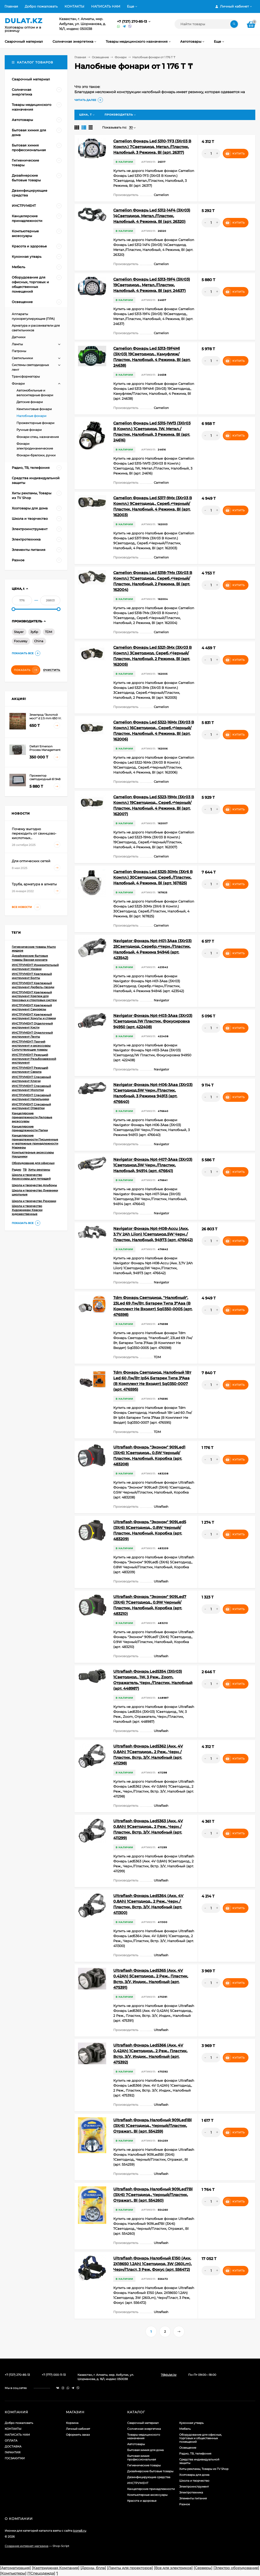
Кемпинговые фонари (34, 409)
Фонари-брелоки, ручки (36, 455)
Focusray (20, 641)
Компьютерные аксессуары (147, 2495)
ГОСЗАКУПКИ (15, 2458)
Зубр (34, 632)
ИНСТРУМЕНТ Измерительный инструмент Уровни (35, 967)
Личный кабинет (78, 2428)
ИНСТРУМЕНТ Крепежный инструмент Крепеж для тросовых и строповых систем (34, 996)
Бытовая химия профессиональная (141, 2457)
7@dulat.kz (168, 2374)
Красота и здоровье (141, 2500)
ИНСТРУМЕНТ (137, 2483)
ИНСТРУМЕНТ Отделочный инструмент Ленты (32, 1034)
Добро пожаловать (41, 6)
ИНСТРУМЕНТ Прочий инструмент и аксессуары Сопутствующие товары (31, 1045)
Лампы (17, 344)
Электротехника (191, 2492)
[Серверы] (203, 2568)
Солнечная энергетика (144, 2428)
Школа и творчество (194, 2480)
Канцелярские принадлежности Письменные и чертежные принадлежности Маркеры (35, 1141)
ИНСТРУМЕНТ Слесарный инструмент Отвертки (31, 1106)
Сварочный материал (143, 2423)
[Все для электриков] (173, 2568)
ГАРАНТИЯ (12, 2452)
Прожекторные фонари (35, 423)
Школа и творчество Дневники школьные (35, 1192)
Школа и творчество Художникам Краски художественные (27, 1210)
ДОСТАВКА (13, 2446)
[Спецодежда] (42, 2573)
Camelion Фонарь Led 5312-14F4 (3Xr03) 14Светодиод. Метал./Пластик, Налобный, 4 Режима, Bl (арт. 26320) (151, 216)
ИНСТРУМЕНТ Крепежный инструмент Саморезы (32, 1007)
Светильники (22, 358)
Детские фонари (29, 402)
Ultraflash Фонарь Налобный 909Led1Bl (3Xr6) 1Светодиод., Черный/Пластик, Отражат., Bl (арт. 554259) (152, 2126)
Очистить (51, 670)
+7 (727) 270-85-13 (132, 21)
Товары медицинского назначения (143, 2436)
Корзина (72, 2423)
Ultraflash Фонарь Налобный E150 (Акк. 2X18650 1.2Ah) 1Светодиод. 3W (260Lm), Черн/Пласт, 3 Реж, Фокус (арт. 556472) (152, 2264)
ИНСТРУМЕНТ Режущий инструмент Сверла (30, 1070)
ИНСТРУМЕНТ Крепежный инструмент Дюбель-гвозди (33, 985)
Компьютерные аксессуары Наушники (33, 1154)
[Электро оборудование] (236, 2568)
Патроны (19, 351)
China (38, 641)
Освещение (100, 57)
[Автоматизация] (15, 2568)
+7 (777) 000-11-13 (54, 2374)
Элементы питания (193, 2498)
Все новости (26, 907)
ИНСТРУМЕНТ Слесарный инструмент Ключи (31, 1079)
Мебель (185, 2428)
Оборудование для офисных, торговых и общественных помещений (200, 2438)
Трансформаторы (26, 376)
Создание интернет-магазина (26, 2546)
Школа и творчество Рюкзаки (34, 1201)
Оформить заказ (78, 2434)
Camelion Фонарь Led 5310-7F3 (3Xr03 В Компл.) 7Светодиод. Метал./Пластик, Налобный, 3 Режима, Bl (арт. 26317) (152, 147)
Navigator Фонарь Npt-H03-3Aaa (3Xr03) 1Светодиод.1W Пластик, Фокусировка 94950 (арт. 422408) (152, 1021)
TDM (48, 632)
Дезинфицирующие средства (148, 2477)
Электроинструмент (194, 2486)
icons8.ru (79, 2530)
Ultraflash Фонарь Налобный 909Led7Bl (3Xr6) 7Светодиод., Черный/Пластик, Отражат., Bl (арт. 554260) (153, 2195)
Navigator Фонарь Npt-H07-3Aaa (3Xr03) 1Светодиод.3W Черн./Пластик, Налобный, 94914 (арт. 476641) (152, 1165)
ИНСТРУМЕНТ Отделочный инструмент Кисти (32, 1025)
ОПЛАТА (11, 2440)
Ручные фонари (29, 430)
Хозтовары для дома (194, 2474)
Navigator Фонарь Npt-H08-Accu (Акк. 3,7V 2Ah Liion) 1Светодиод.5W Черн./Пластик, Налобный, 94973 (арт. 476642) (153, 1234)
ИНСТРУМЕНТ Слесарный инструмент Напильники (31, 1097)
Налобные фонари (31, 416)
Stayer (19, 632)
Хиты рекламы (39, 1169)
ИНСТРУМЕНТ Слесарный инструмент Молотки (31, 1088)
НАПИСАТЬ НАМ (105, 6)
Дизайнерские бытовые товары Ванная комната (30, 957)
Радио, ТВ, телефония (195, 2453)
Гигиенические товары (144, 2465)
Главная (11, 6)
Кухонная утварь (191, 2423)
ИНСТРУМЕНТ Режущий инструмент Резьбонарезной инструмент (34, 1059)
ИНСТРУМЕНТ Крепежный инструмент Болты (32, 976)
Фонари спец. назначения (37, 437)
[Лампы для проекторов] (130, 2568)
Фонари (120, 57)
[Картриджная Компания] (55, 2568)
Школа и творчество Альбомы (34, 1185)
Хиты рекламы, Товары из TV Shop (203, 2469)
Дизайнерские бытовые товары (150, 2471)
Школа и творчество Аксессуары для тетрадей (31, 1177)
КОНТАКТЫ (74, 6)
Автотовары (136, 2444)
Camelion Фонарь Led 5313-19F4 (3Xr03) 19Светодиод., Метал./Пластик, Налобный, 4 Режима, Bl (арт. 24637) (151, 285)
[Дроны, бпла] (93, 2568)
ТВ (25, 1169)
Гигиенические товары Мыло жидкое (34, 949)
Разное (184, 2504)
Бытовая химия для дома (145, 2450)
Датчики (18, 337)
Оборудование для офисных (33, 1163)
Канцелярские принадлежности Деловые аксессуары (32, 1117)
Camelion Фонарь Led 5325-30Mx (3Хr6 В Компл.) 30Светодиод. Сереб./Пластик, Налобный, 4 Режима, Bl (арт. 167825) (153, 877)
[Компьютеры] (13, 2573)
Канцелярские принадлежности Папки (30, 1128)
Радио (16, 1169)
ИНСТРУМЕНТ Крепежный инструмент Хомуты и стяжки (34, 1016)
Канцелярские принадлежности (151, 2489)
